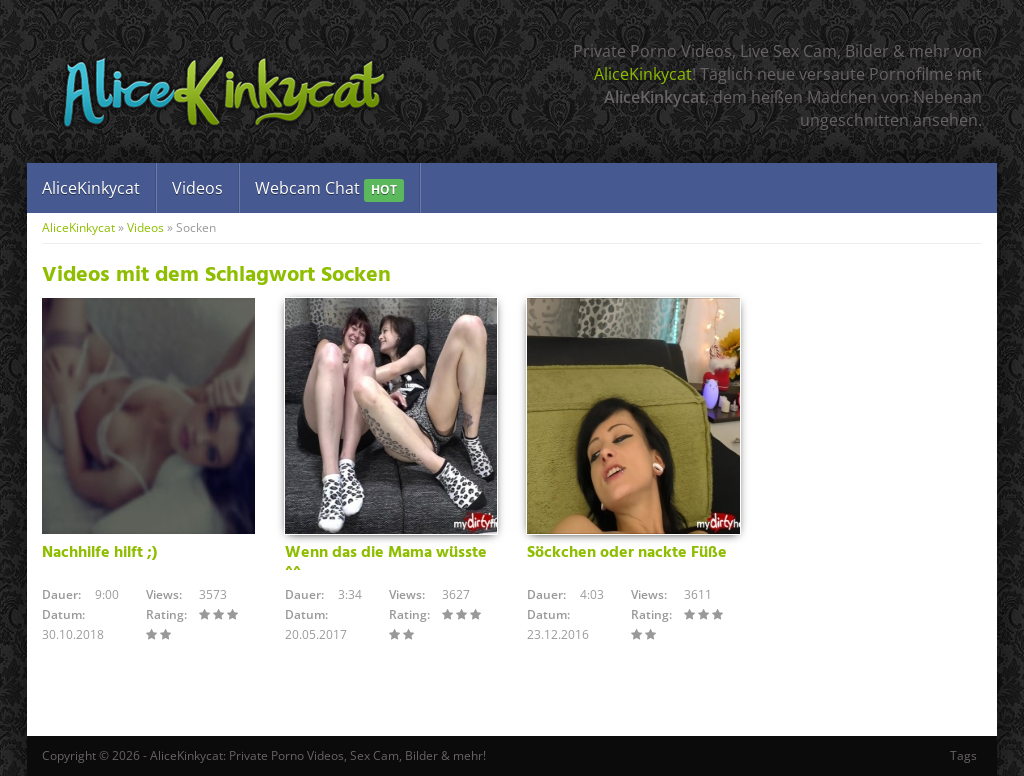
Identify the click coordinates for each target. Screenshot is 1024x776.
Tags (963, 755)
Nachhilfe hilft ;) (99, 553)
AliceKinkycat (643, 74)
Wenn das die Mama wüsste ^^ (386, 562)
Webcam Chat (329, 189)
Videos (197, 188)
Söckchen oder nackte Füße (627, 553)
